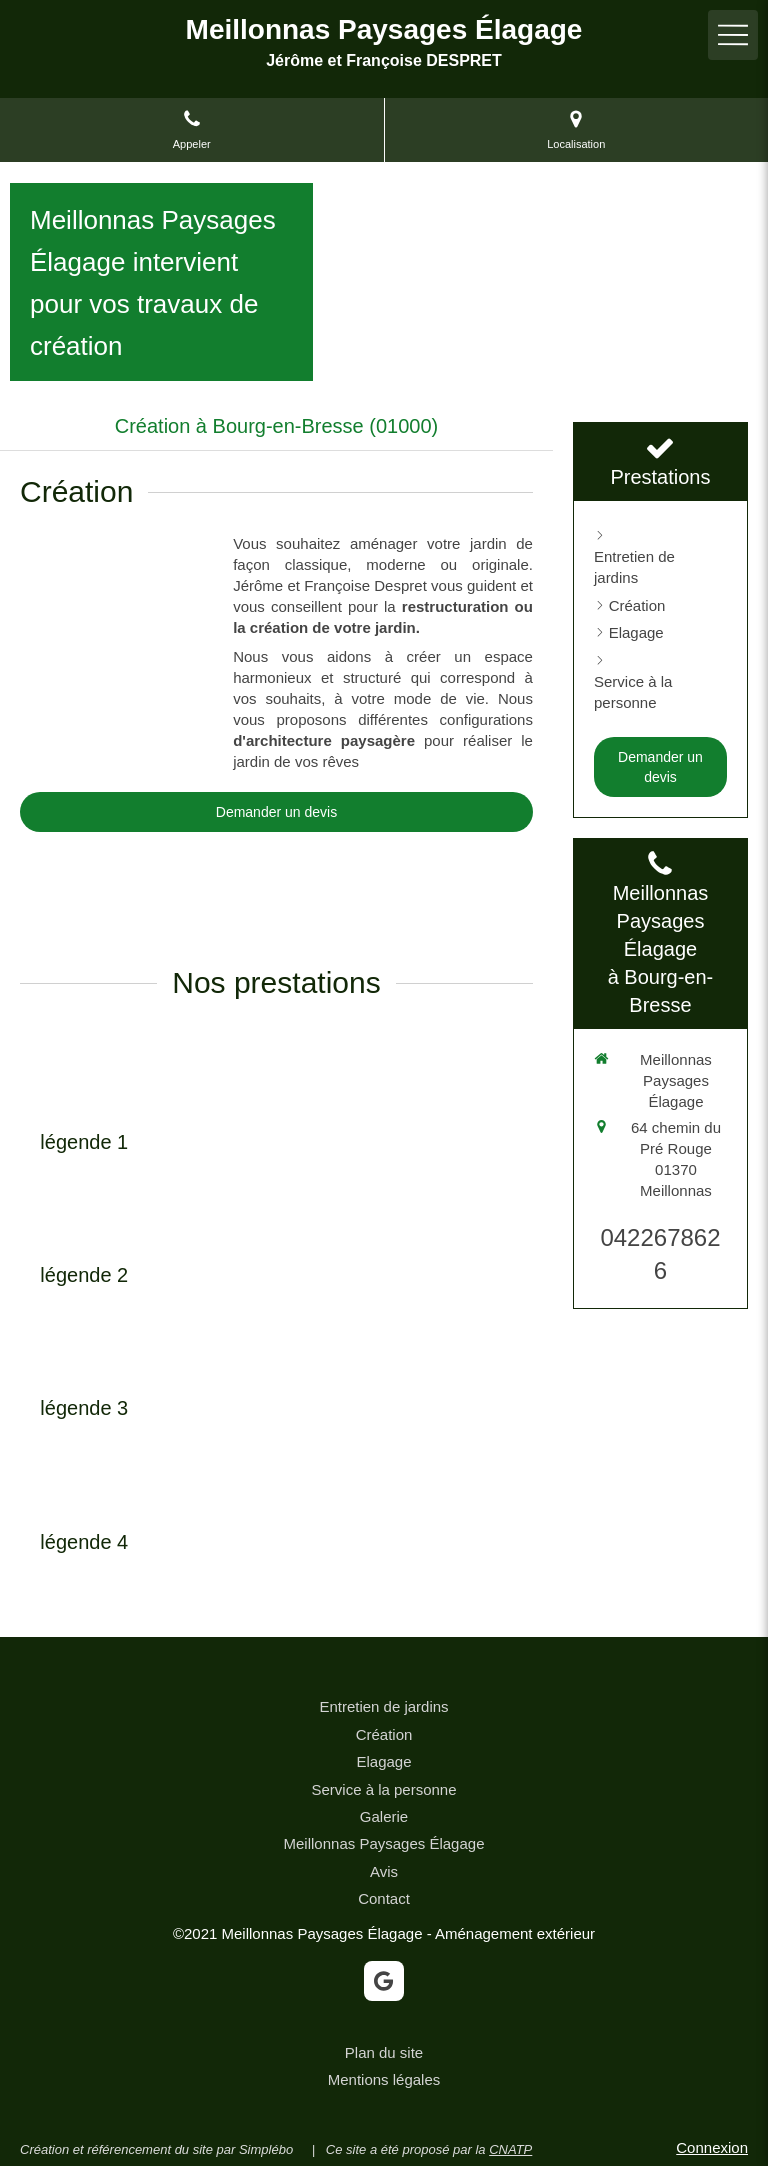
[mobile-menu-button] (733, 35)
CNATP (510, 2149)
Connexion (712, 2147)
